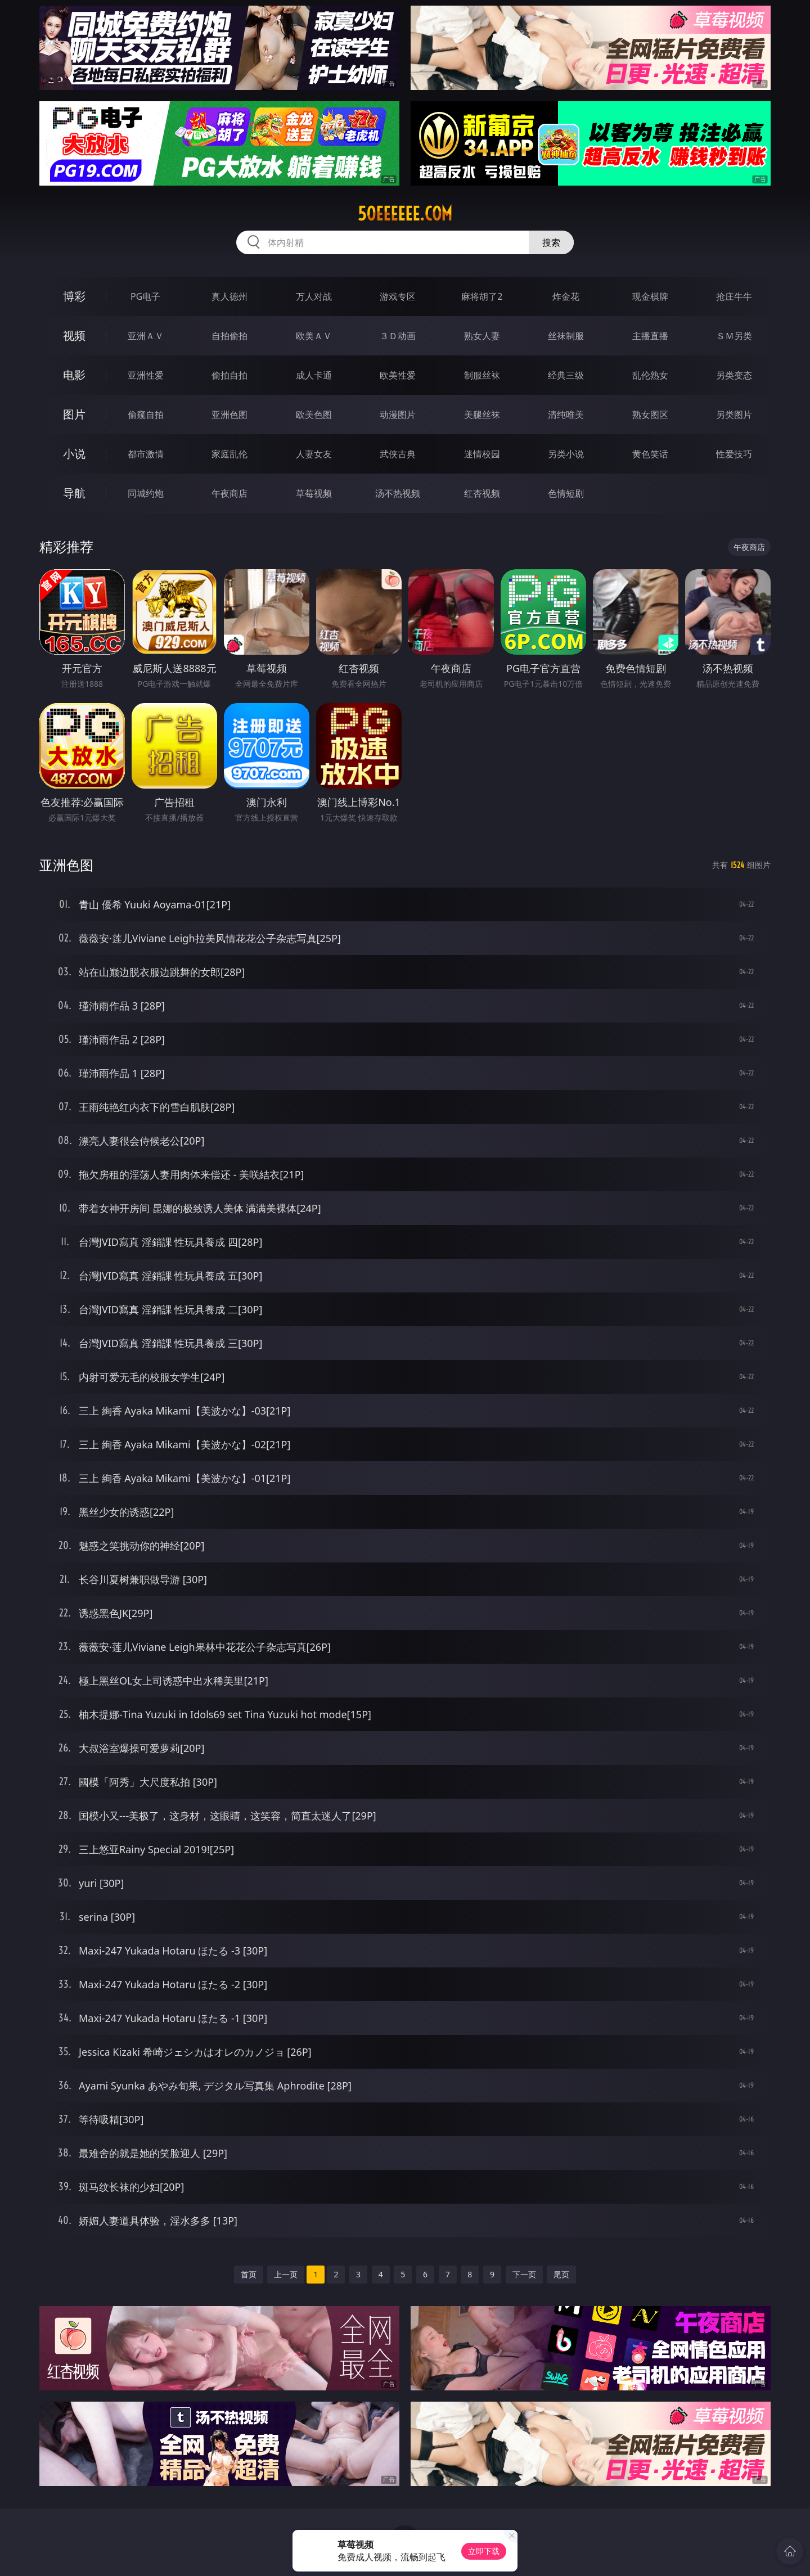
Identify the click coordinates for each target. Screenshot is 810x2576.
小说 (74, 453)
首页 (248, 2274)
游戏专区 (398, 296)
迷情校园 (482, 454)
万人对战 (314, 296)
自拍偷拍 (230, 336)
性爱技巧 (734, 454)
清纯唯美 (566, 414)
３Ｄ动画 (398, 336)
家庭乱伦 (230, 454)
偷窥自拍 (146, 414)
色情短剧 (566, 493)
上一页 (286, 2274)
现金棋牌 (650, 296)
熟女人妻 (482, 336)
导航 (74, 493)
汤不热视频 (397, 493)
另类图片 (734, 414)
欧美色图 (314, 414)
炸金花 (565, 296)
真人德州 (230, 296)
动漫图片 (398, 414)
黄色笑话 (650, 454)
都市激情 (146, 454)
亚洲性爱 (146, 375)
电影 (74, 374)
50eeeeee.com (405, 213)
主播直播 (650, 336)
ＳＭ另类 (734, 336)
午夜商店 (230, 493)
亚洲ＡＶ (146, 336)
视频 (74, 335)
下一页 (524, 2274)
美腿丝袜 (482, 414)
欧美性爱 (398, 375)
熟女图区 (650, 414)
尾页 (561, 2274)
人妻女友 (314, 454)
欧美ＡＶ (314, 336)
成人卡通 (314, 375)
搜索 (551, 242)
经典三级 (566, 375)
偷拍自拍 (230, 375)
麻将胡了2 (481, 296)
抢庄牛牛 (734, 296)
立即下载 (484, 2551)
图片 (74, 414)
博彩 (74, 296)
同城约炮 (146, 493)
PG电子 (145, 296)
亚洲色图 (230, 414)
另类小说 (566, 454)
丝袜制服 (566, 336)
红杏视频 (482, 493)
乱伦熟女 (650, 375)
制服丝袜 (482, 375)
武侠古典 (398, 454)
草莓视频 (314, 493)
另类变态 (734, 375)
